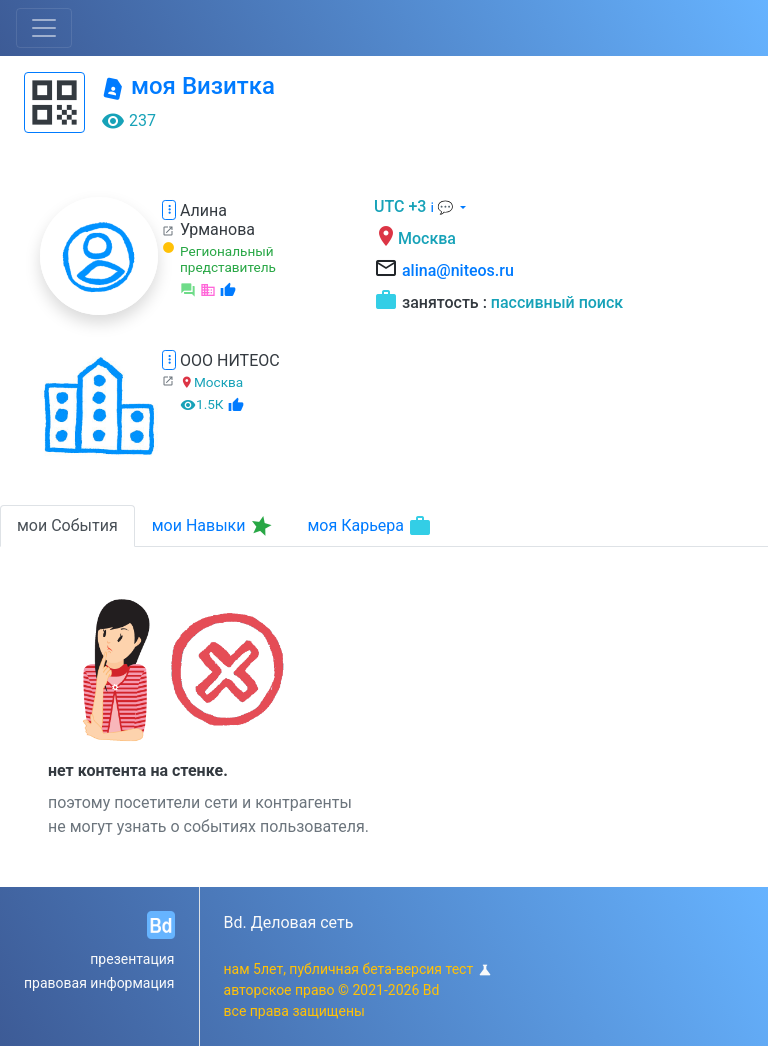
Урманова (217, 229)
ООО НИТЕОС (230, 360)
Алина (203, 210)
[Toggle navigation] (44, 28)
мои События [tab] (67, 525)
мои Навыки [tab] (214, 526)
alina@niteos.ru (458, 270)
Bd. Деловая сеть (289, 922)
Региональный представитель (228, 259)
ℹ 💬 (443, 207)
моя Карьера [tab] (369, 526)
